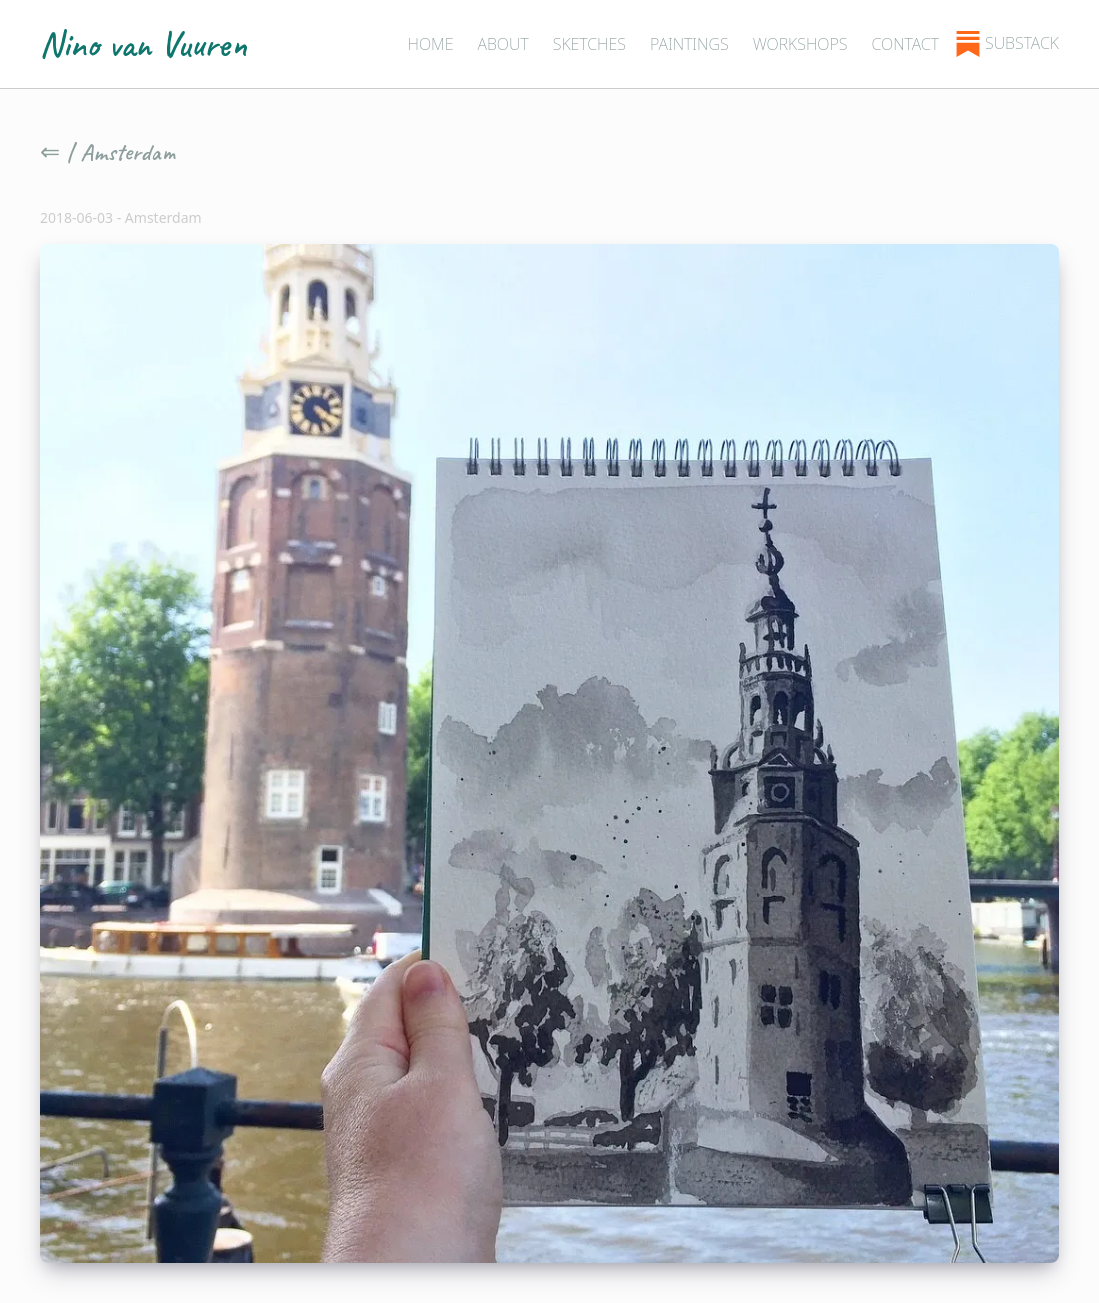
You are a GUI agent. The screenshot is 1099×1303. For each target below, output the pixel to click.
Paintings (689, 44)
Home (430, 44)
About (502, 44)
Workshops (800, 44)
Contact (904, 44)
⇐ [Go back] (50, 152)
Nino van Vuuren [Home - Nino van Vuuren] (143, 44)
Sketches (589, 44)
